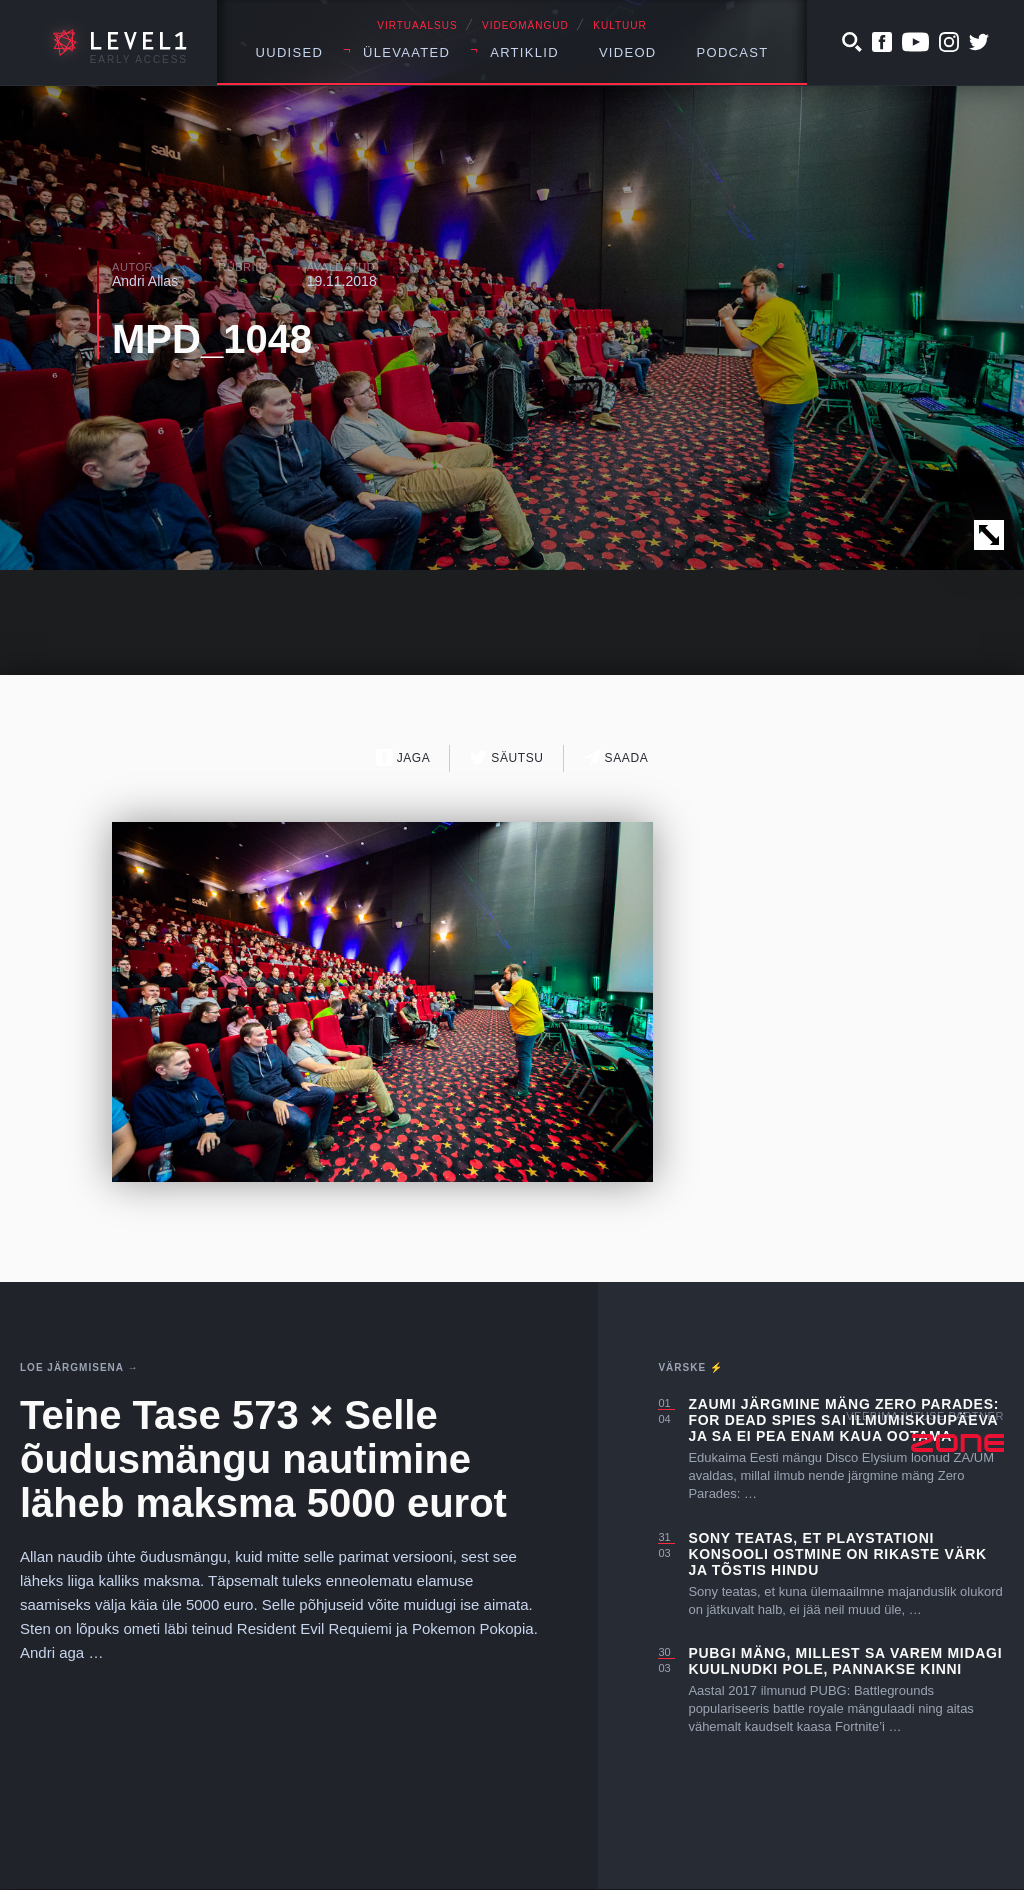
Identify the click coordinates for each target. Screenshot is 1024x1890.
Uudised (290, 52)
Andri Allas (145, 281)
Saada (616, 757)
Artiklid (524, 52)
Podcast (733, 52)
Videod (628, 52)
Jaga (403, 757)
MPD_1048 (212, 339)
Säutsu (506, 757)
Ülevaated (406, 52)
